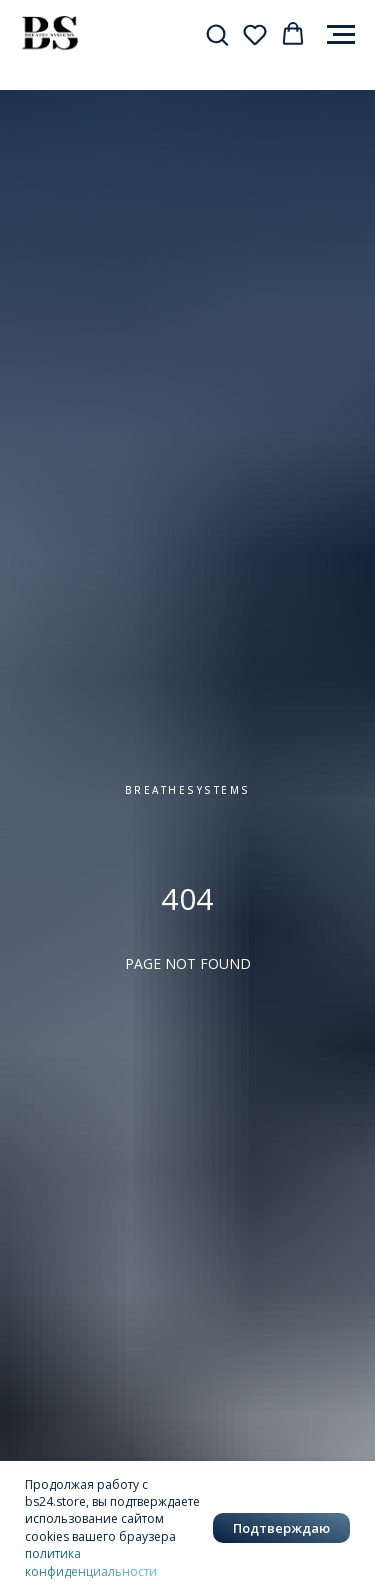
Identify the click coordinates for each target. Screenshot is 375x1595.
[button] (217, 34)
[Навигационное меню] (341, 35)
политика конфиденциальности (91, 1562)
